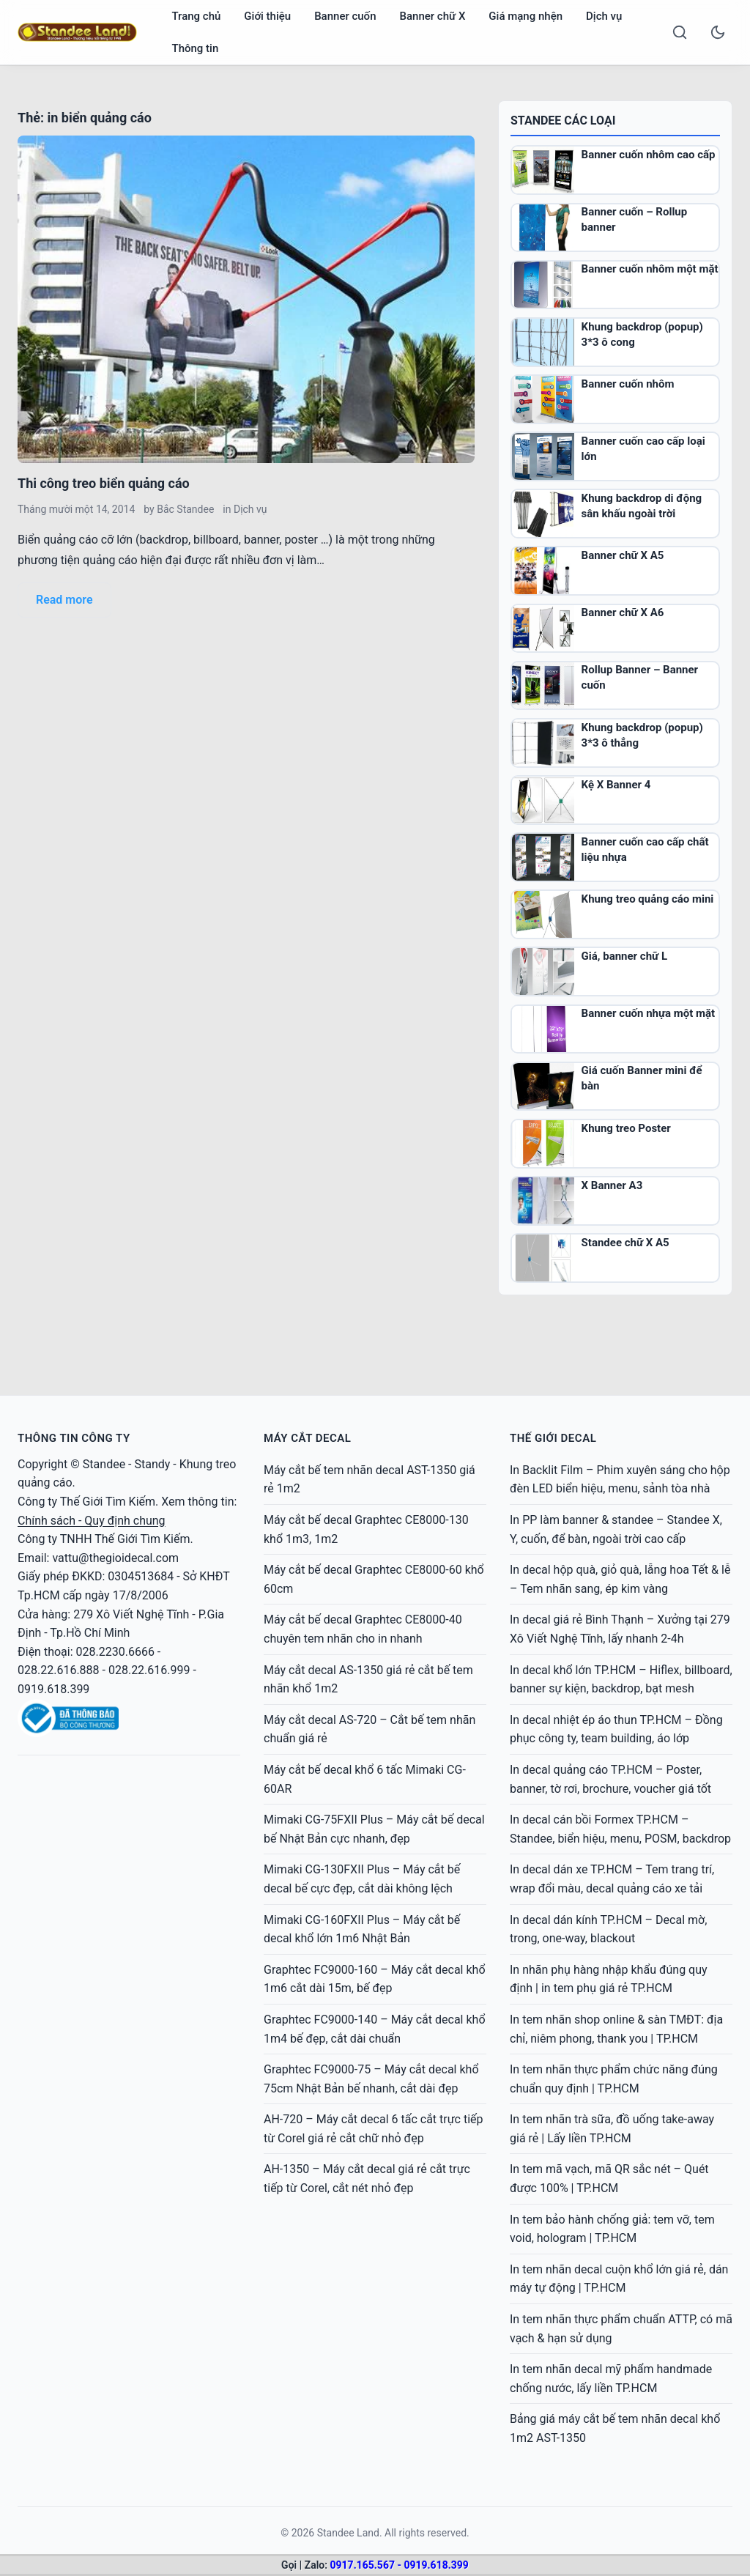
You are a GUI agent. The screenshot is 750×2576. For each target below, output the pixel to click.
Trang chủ (196, 16)
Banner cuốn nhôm (628, 384)
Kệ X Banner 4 (616, 784)
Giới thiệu (267, 16)
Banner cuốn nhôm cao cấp (649, 154)
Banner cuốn (345, 16)
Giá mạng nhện (525, 16)
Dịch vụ (604, 16)
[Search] (679, 32)
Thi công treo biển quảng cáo (104, 483)
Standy (152, 1464)
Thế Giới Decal (553, 1438)
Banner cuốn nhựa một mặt (649, 1013)
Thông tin (195, 48)
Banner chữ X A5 (623, 555)
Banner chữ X (432, 16)
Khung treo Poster (626, 1128)
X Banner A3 (612, 1185)
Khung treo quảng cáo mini (648, 899)
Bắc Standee (185, 509)
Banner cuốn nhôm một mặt (650, 268)
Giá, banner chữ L (624, 956)
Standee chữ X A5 (625, 1242)
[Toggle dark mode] (717, 32)
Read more (64, 600)
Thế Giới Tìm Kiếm (107, 1502)
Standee (104, 1464)
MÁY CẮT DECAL (307, 1438)
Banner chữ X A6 (623, 612)
